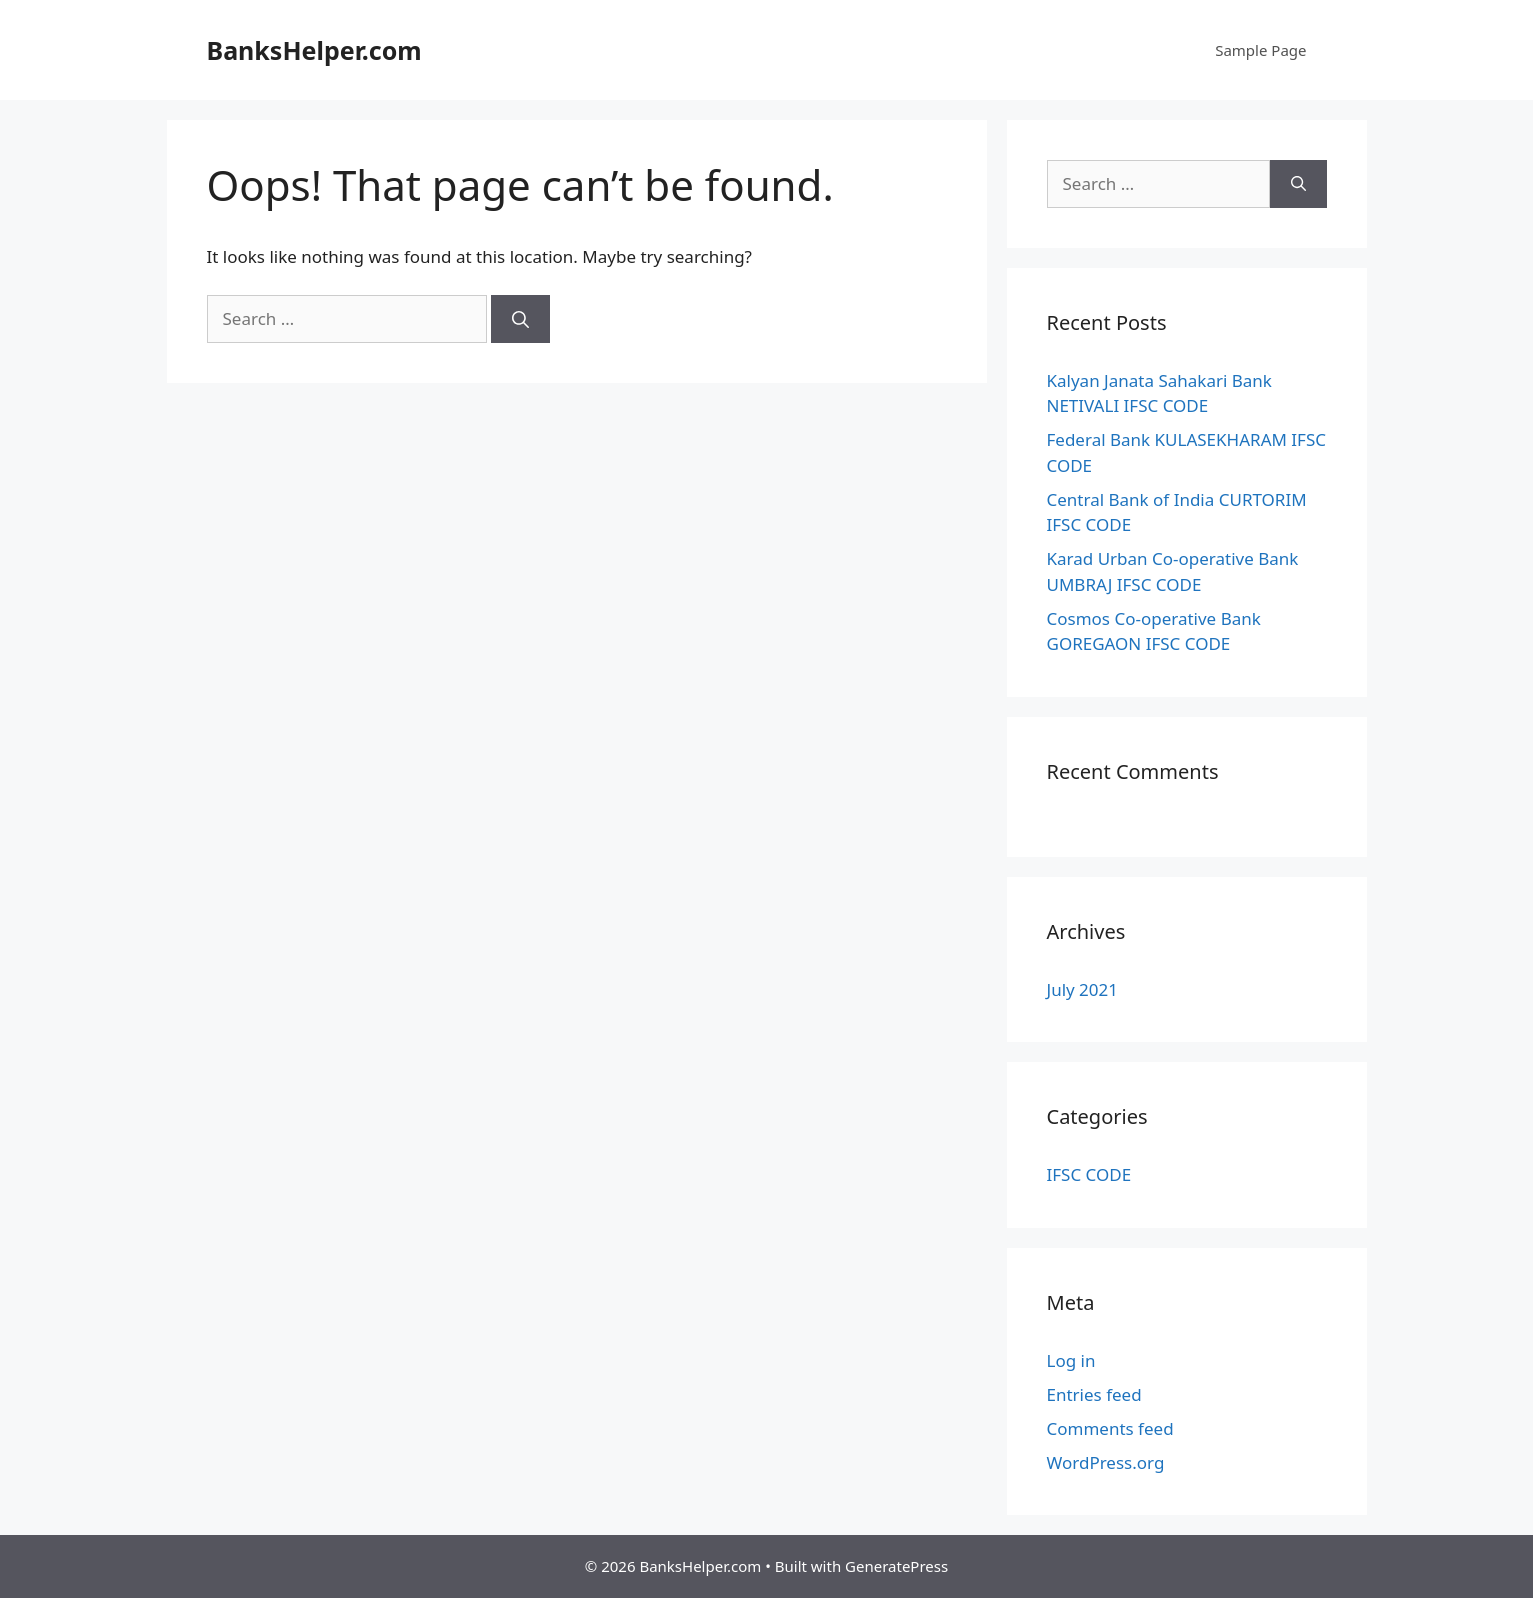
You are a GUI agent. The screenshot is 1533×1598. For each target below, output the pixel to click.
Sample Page (1260, 50)
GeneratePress (896, 1566)
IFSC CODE (1089, 1174)
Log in (1071, 1360)
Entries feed (1094, 1394)
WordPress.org (1106, 1462)
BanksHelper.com (314, 50)
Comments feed (1110, 1428)
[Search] (520, 319)
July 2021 (1083, 989)
